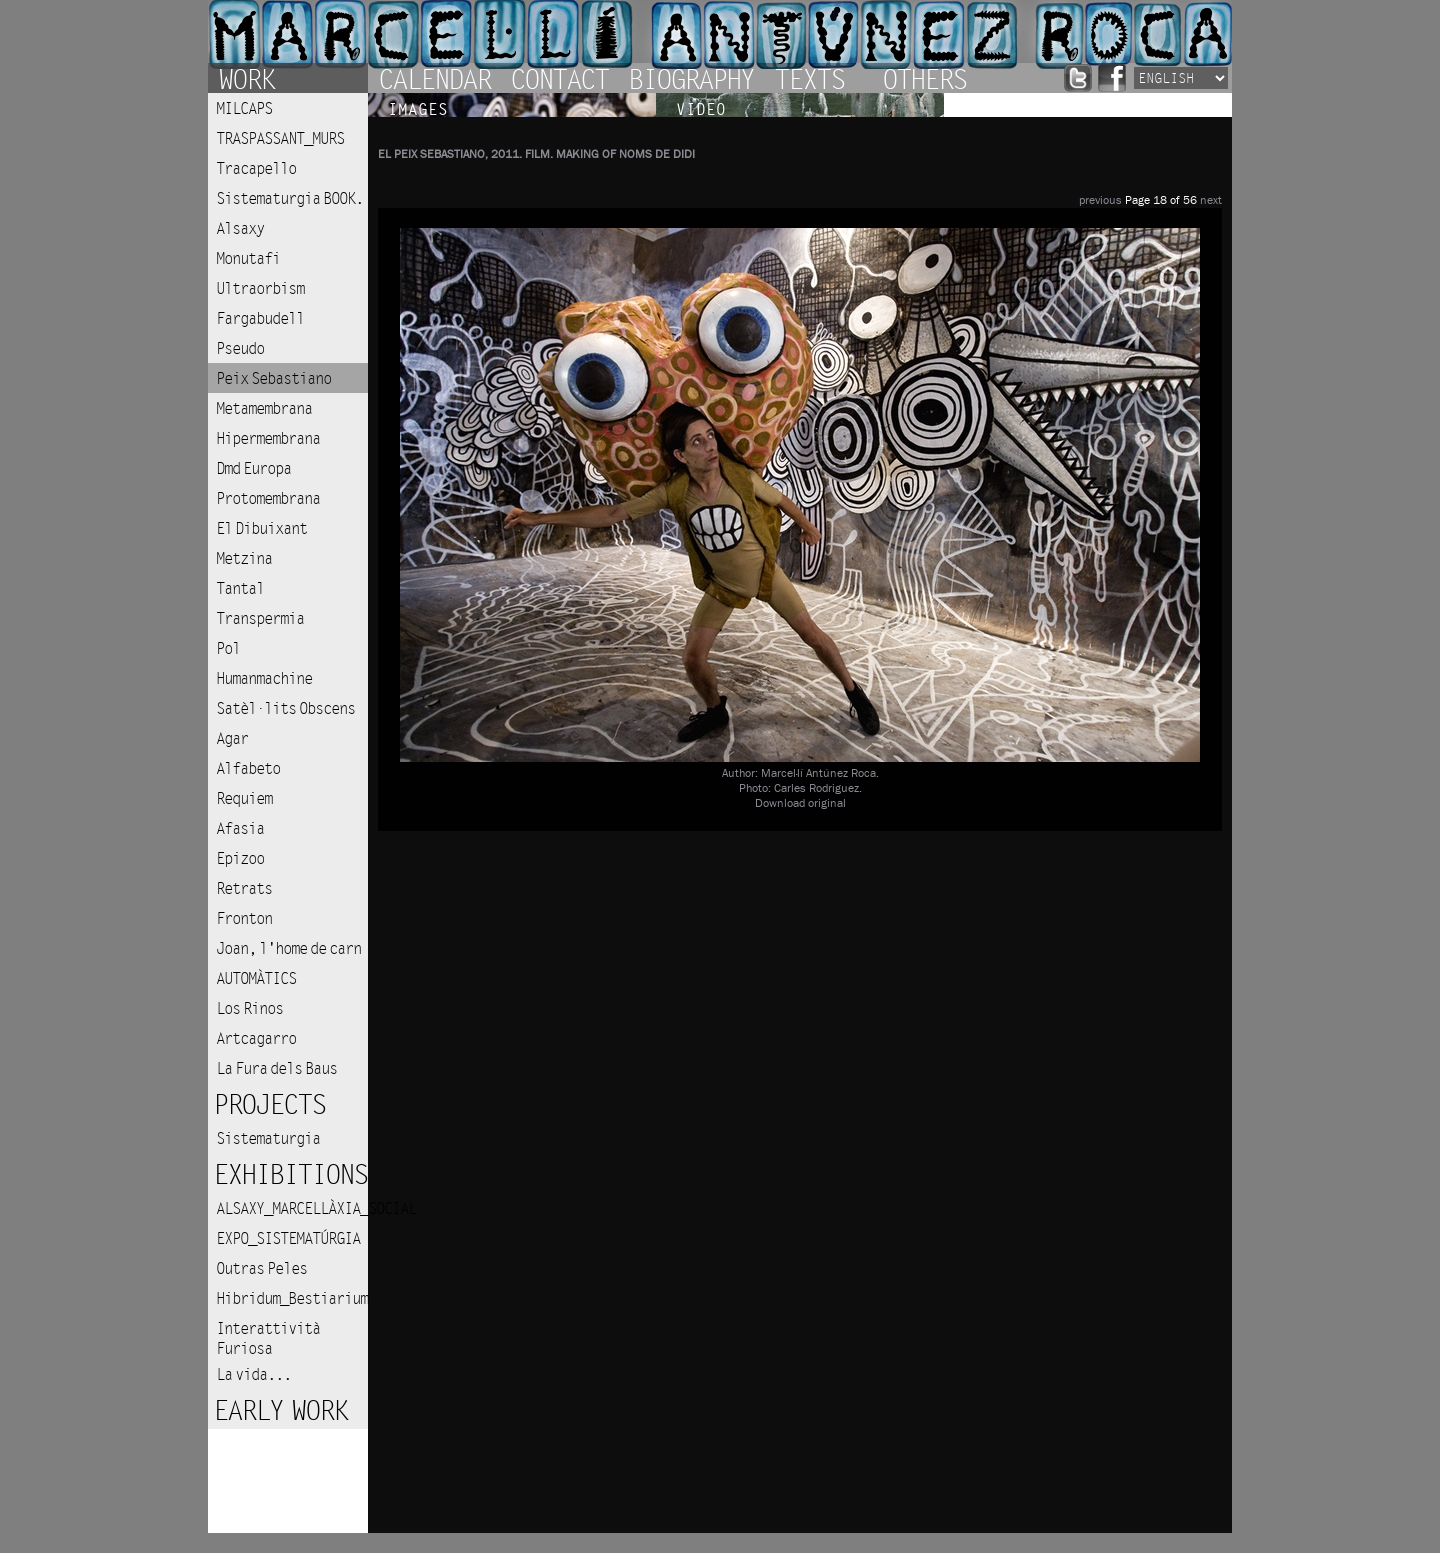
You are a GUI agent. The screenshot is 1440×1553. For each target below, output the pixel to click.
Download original (800, 803)
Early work (280, 1411)
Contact (559, 78)
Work (246, 78)
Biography (691, 78)
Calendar (434, 78)
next (1211, 200)
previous (1100, 200)
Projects (269, 1105)
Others (924, 78)
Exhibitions (290, 1175)
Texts (809, 78)
